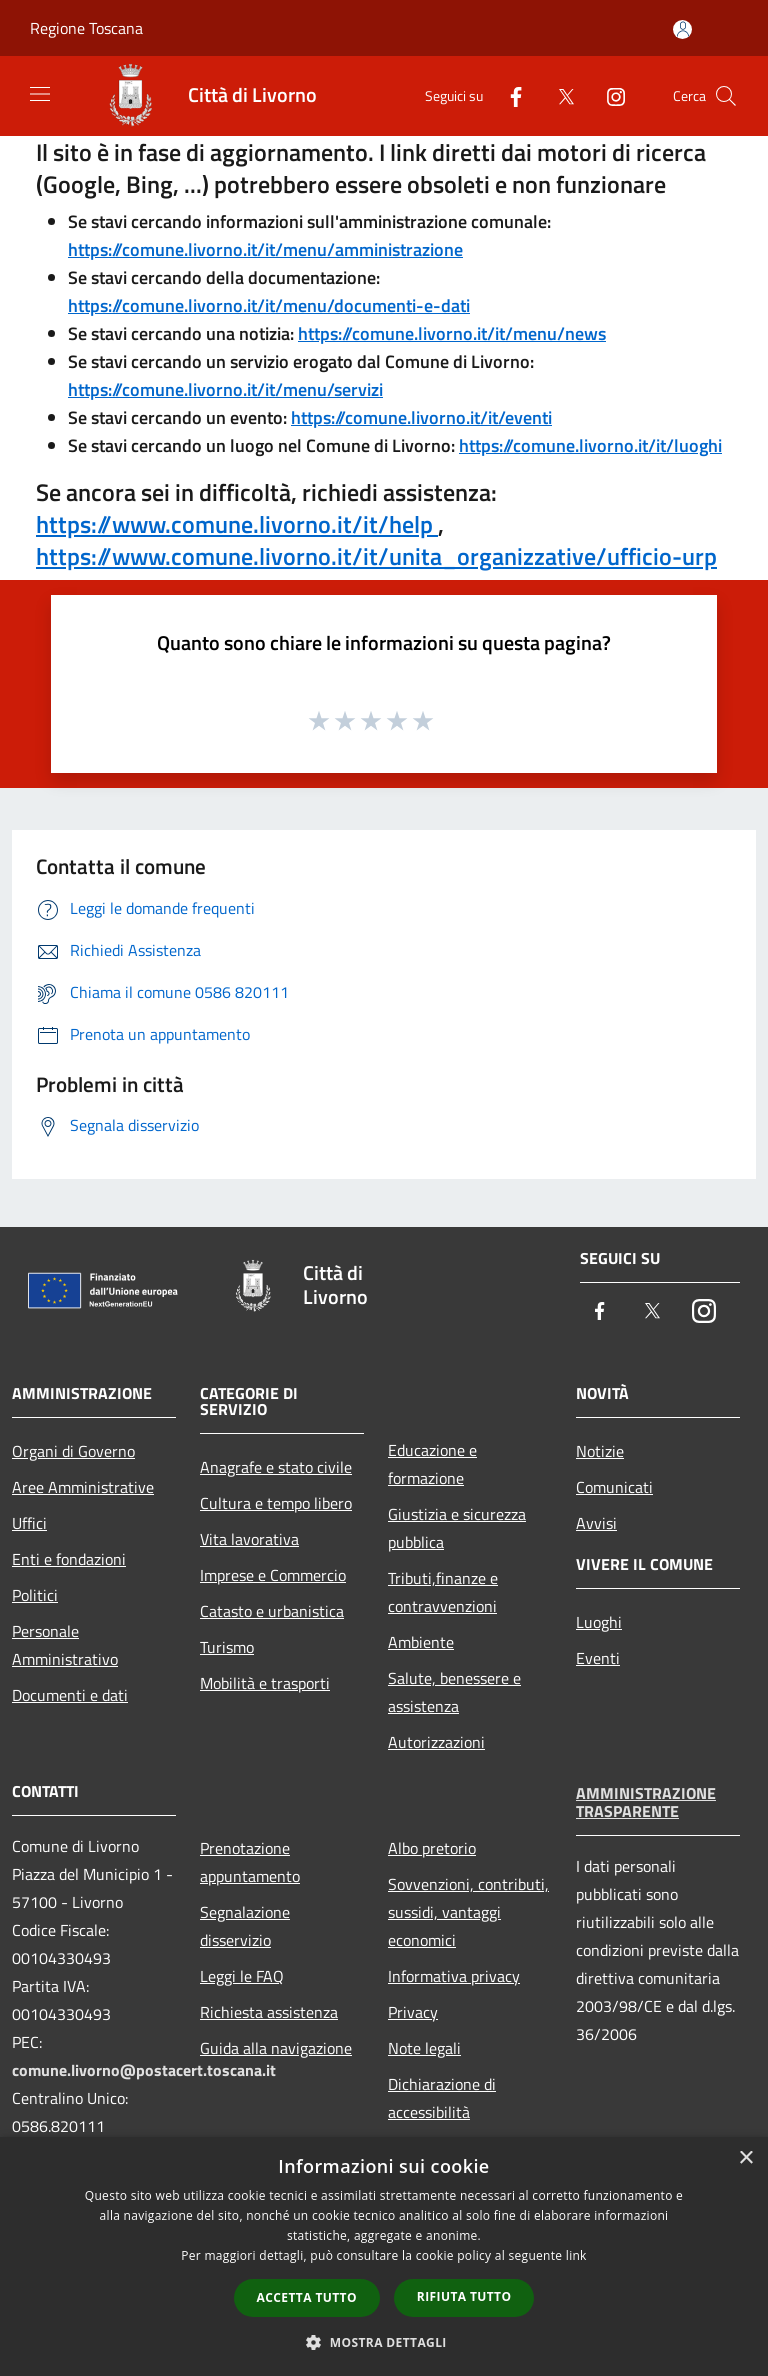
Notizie (600, 1451)
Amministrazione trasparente (646, 1802)
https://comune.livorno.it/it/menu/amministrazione (265, 249)
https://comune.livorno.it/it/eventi (421, 417)
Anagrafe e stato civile (276, 1467)
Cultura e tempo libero (276, 1503)
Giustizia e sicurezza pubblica (457, 1528)
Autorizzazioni (436, 1742)
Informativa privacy (454, 1976)
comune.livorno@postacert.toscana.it (144, 2070)
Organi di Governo (73, 1451)
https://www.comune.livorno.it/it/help (237, 524)
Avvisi (596, 1523)
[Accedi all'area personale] (682, 29)
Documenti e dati (70, 1695)
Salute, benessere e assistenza (454, 1692)
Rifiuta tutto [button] (464, 2296)
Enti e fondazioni (69, 1559)
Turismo (227, 1647)
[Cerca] (726, 96)
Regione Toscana (86, 28)
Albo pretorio (432, 1848)
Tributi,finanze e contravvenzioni (443, 1592)
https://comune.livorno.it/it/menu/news (452, 333)
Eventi (598, 1658)
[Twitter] (558, 95)
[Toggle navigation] (40, 94)
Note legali (424, 2048)
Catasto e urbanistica (272, 1611)
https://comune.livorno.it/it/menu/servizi (225, 389)
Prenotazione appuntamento (250, 1862)
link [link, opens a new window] (576, 2255)
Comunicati (614, 1487)
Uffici (29, 1523)
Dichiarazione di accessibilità (442, 2098)
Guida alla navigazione (276, 2048)
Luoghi (599, 1622)
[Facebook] (508, 95)
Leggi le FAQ (242, 1976)
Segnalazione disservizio (245, 1926)
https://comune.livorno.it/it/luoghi (590, 445)
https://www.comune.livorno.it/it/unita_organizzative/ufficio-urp (376, 556)
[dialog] (384, 2256)
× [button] (745, 2158)
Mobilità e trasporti (265, 1683)
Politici (35, 1595)
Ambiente (421, 1642)
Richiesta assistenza (269, 2012)
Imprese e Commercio (273, 1575)
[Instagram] (608, 95)
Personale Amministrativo (65, 1645)
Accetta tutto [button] (307, 2297)
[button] (384, 2342)
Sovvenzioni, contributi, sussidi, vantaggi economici (468, 1912)
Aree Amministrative (83, 1487)
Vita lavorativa (249, 1539)
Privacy (413, 2012)
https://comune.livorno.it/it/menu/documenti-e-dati (269, 305)
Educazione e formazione (432, 1464)
